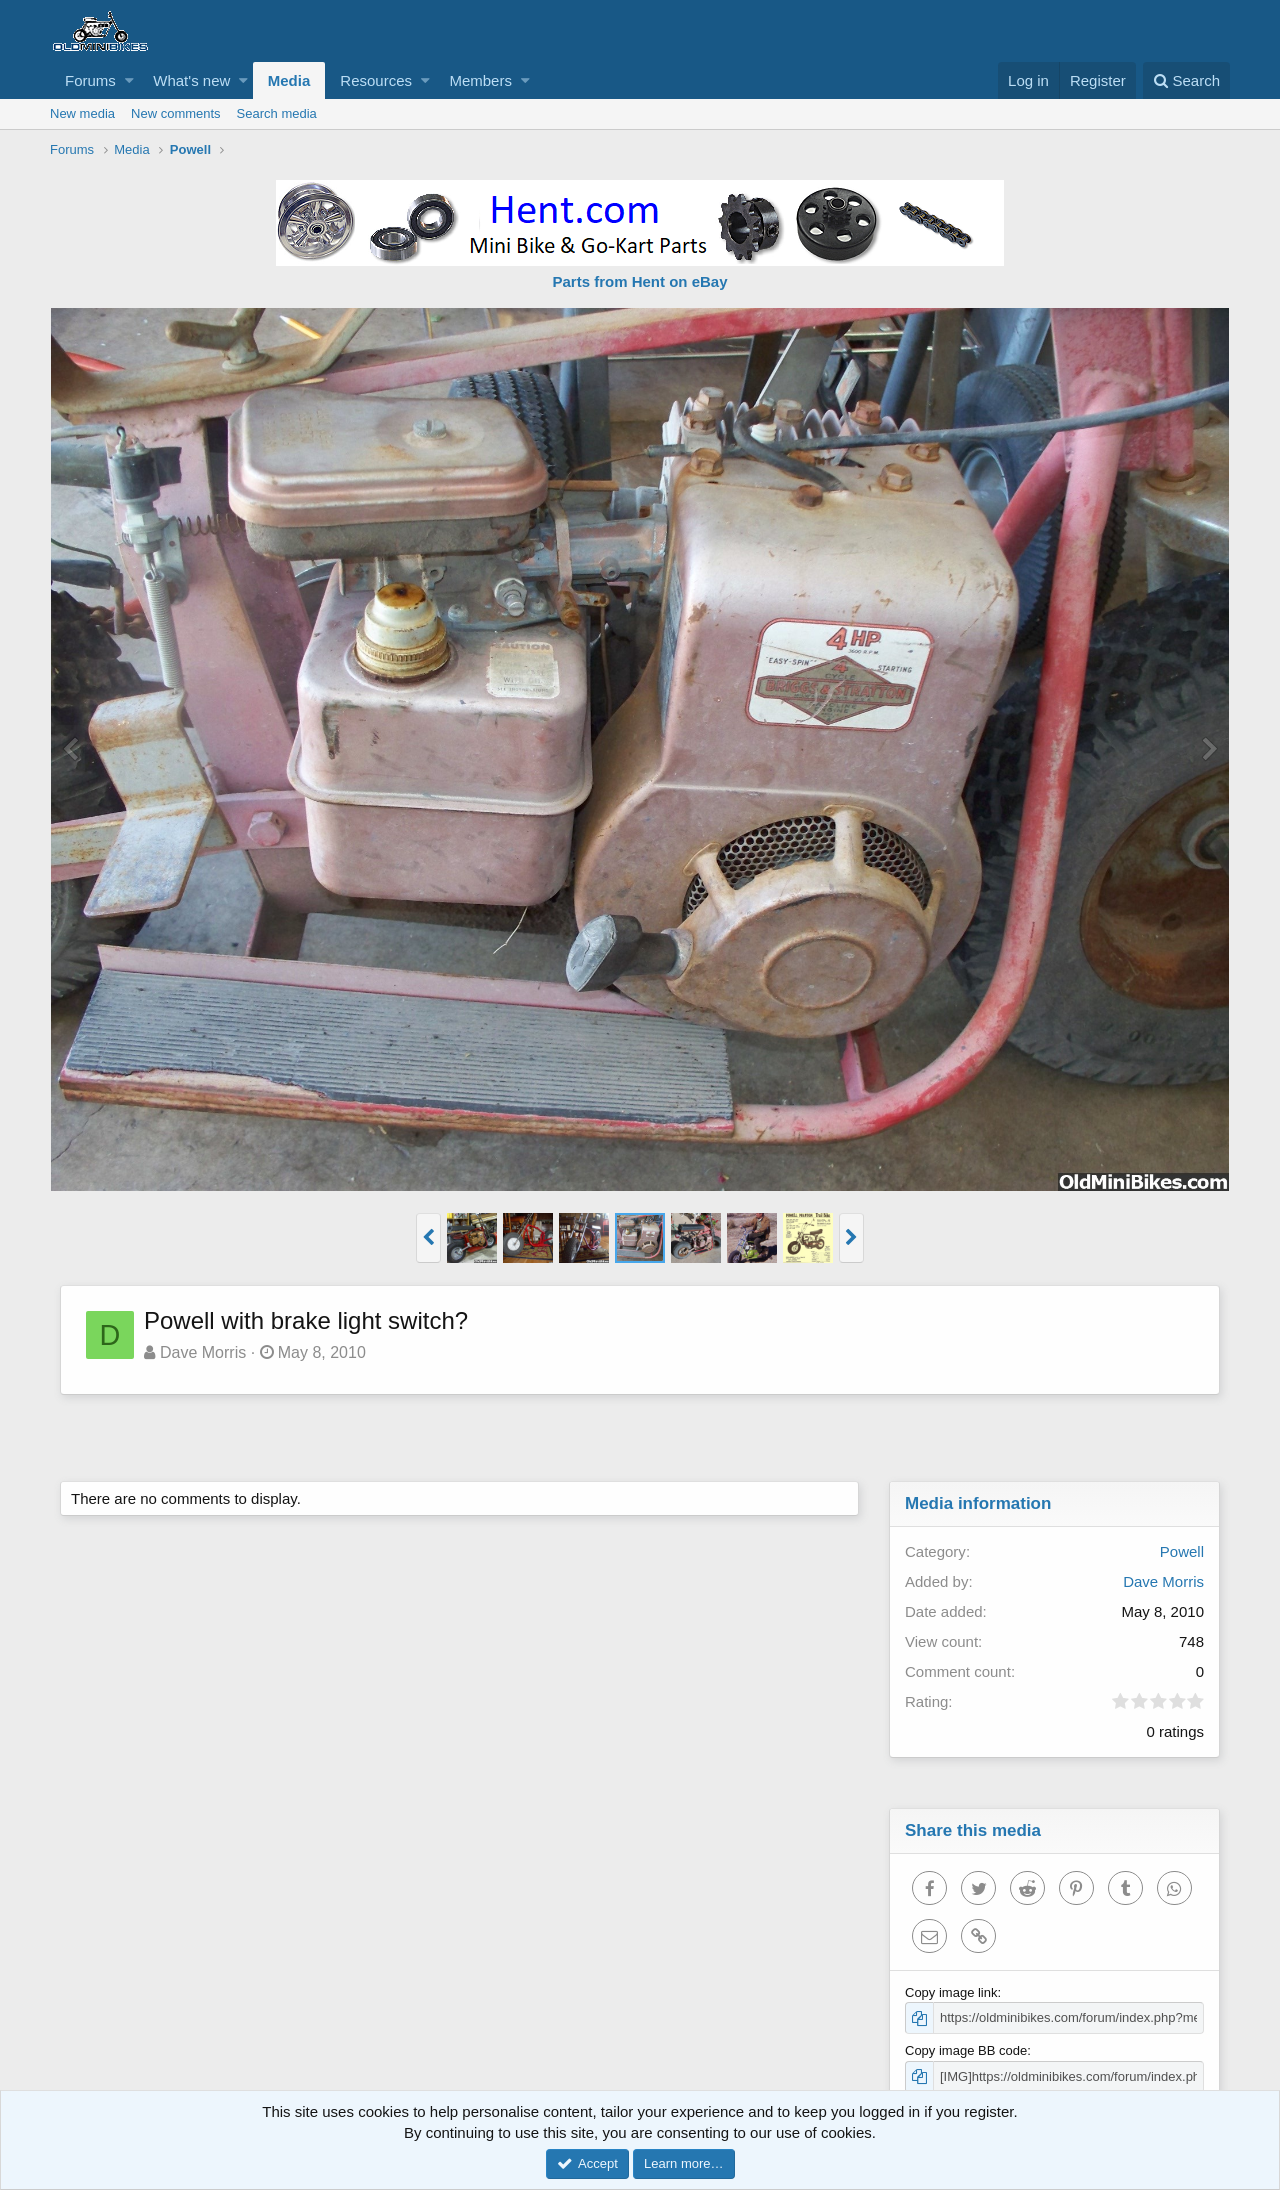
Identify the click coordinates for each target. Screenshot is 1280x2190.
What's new (191, 80)
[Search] (1186, 80)
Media (289, 80)
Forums (90, 80)
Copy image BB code (966, 2050)
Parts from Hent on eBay (639, 281)
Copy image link (951, 1992)
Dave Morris (203, 1352)
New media (82, 113)
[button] (129, 80)
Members (480, 80)
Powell (1182, 1551)
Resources (376, 80)
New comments (176, 113)
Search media (277, 113)
